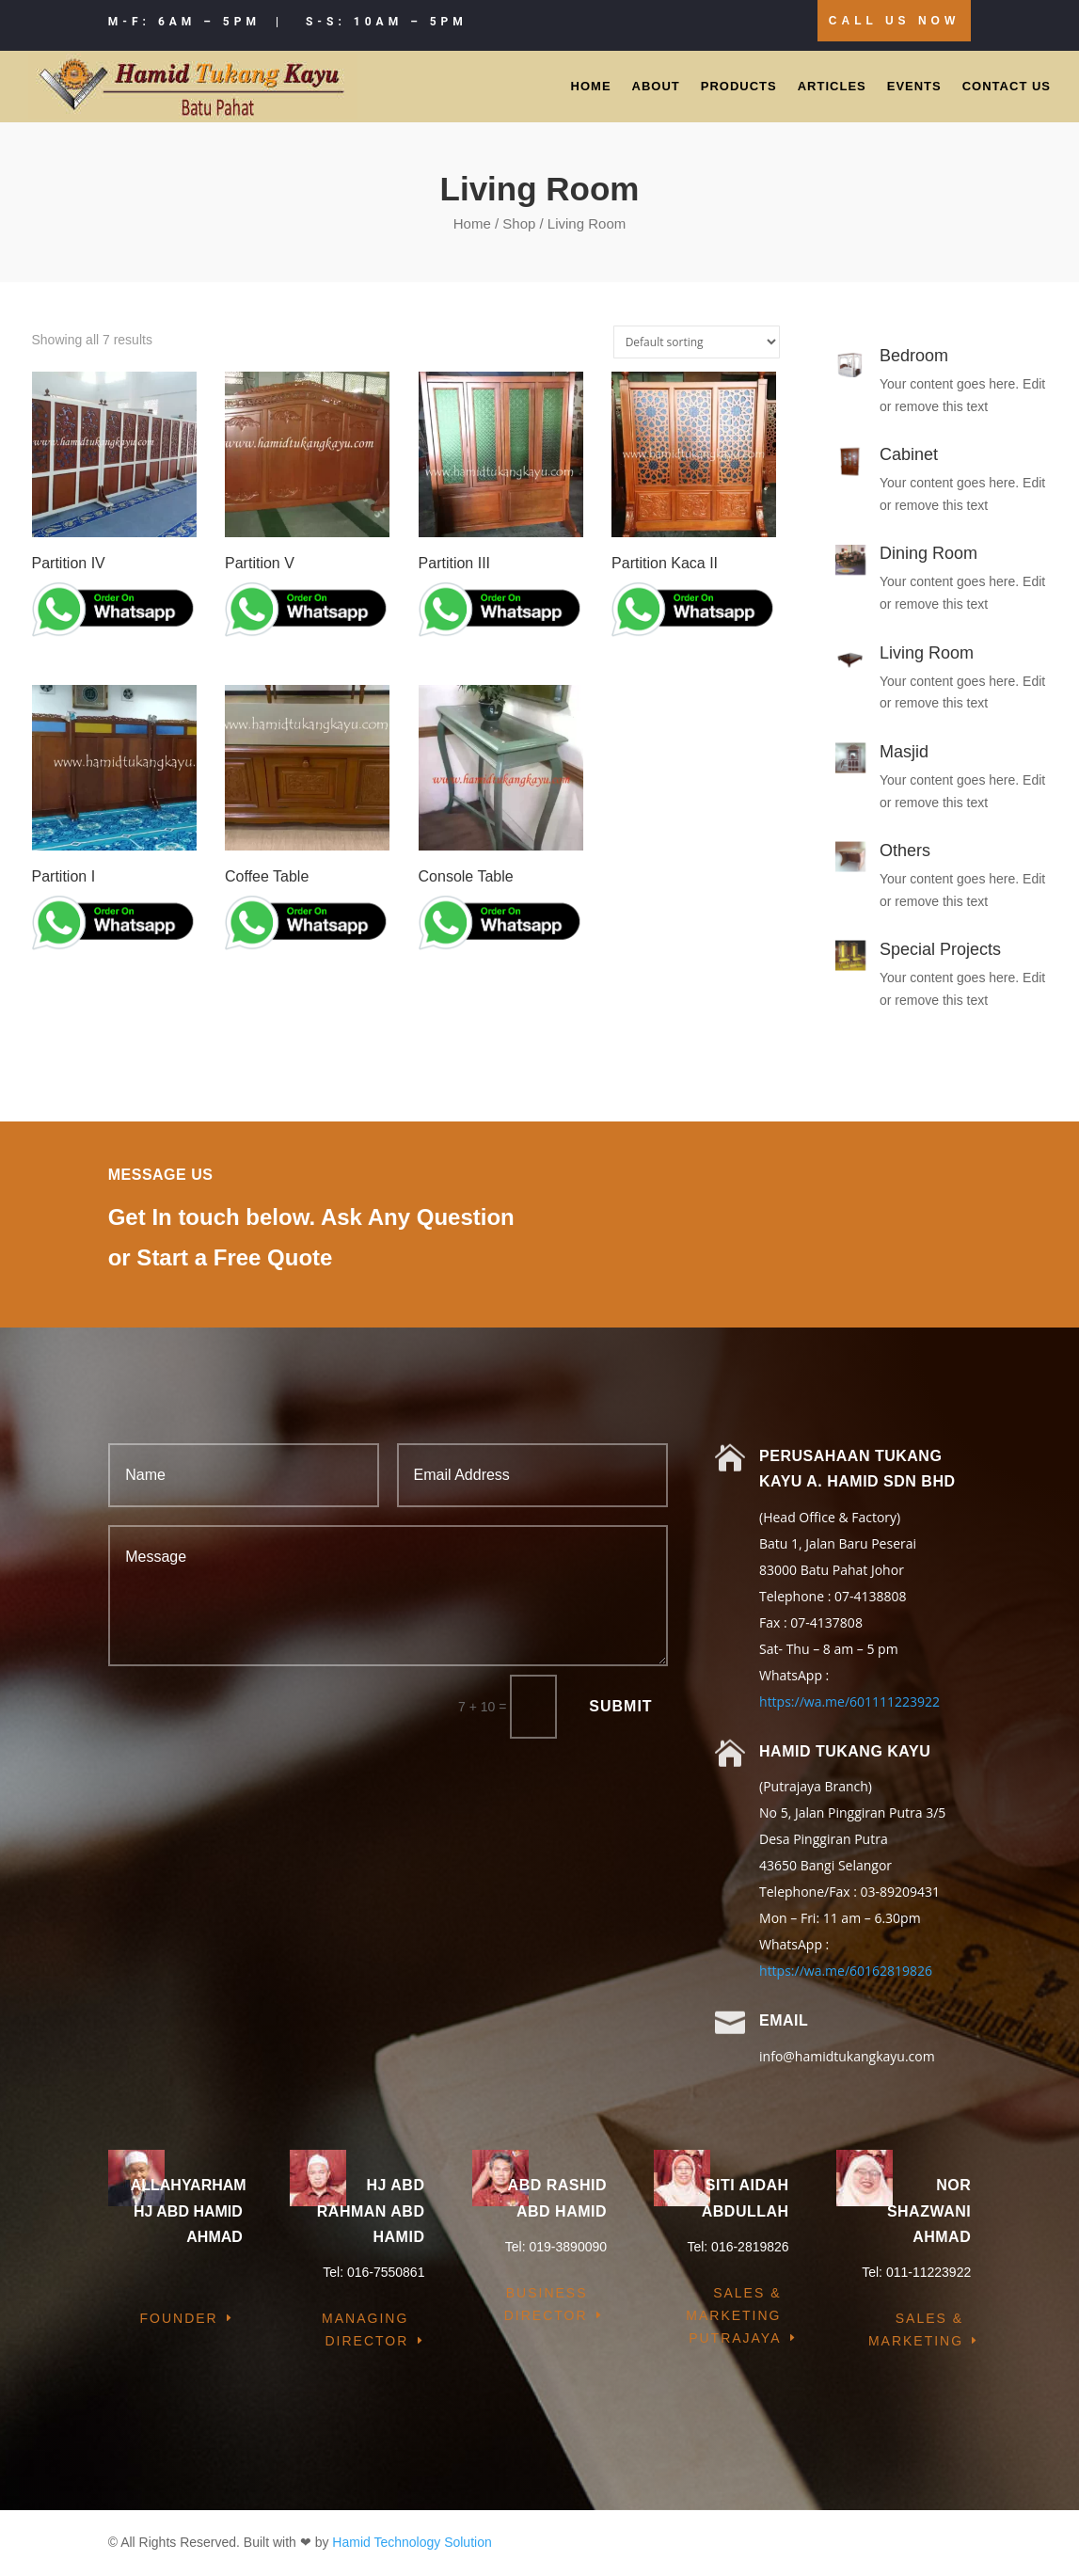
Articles (832, 86)
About (656, 86)
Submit (620, 1706)
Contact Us (1006, 86)
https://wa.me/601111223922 (849, 1701)
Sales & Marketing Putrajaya (733, 2315)
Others (905, 850)
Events (914, 86)
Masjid (904, 751)
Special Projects (940, 949)
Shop (518, 223)
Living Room (927, 653)
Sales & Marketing (915, 2329)
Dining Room (928, 553)
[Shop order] (696, 342)
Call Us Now (894, 20)
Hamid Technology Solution (411, 2542)
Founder (179, 2318)
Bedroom (914, 355)
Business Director (546, 2304)
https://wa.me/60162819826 (845, 1971)
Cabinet (909, 454)
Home (591, 86)
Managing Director (365, 2329)
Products (739, 86)
